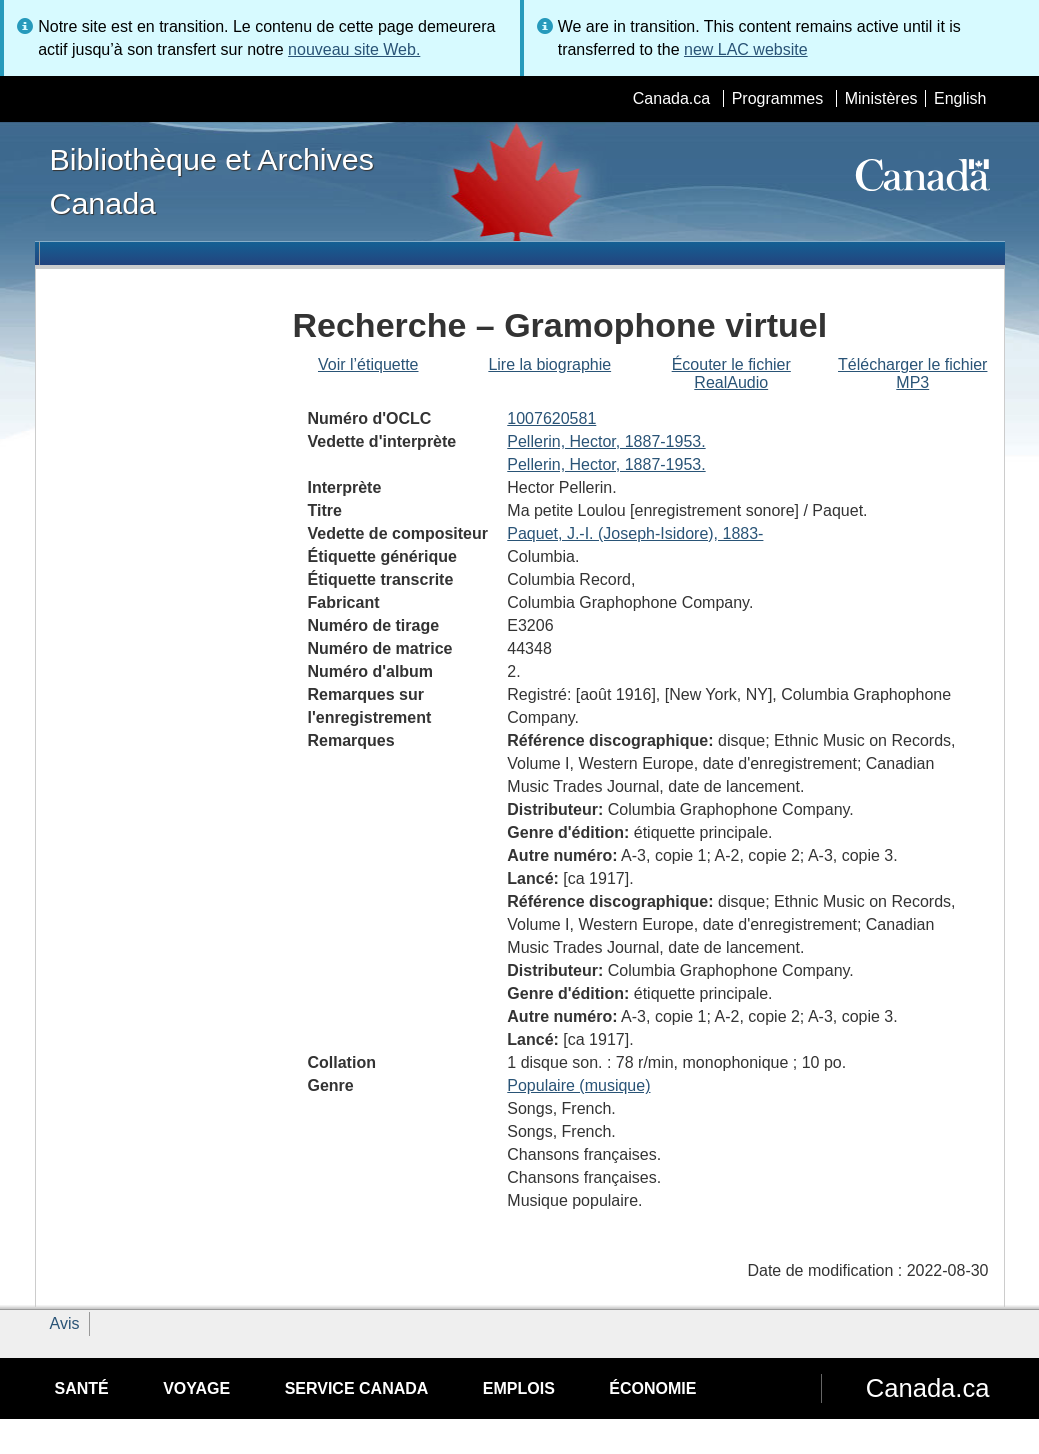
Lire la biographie (549, 364)
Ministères (881, 98)
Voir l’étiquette (368, 364)
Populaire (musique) (578, 1085)
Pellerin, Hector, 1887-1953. (606, 441)
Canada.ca (671, 98)
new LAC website (746, 49)
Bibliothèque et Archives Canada (212, 181)
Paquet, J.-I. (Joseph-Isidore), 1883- (635, 533)
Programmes (778, 98)
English (960, 98)
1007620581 (551, 418)
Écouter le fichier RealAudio (731, 373)
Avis (65, 1323)
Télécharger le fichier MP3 (912, 373)
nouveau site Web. (354, 49)
